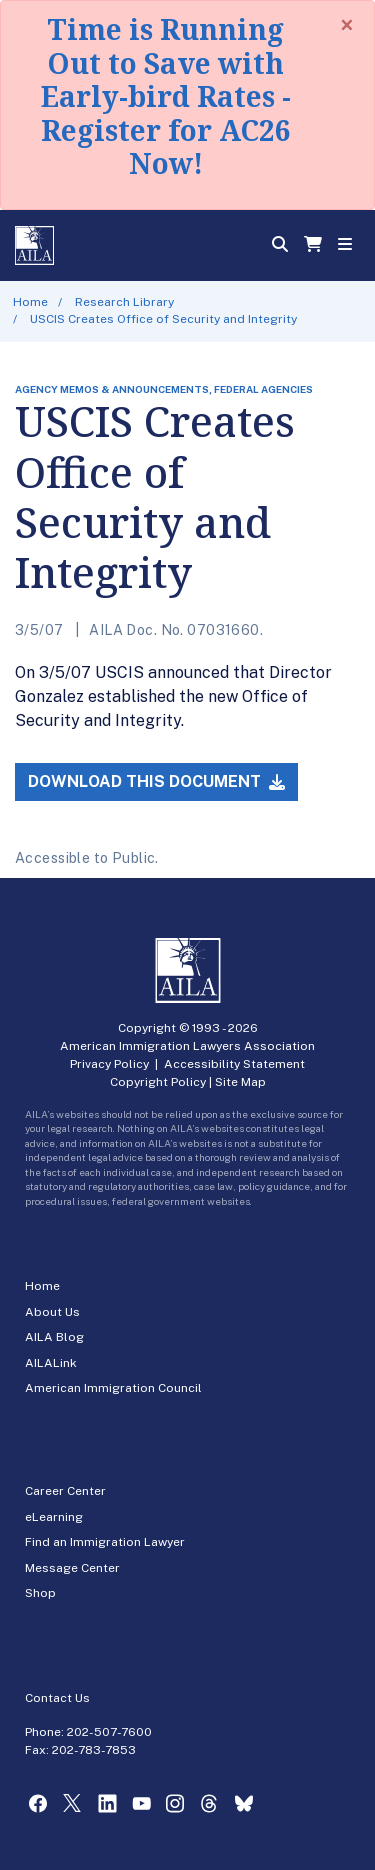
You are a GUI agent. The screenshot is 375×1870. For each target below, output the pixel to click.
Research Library (124, 302)
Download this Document (156, 781)
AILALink (51, 1363)
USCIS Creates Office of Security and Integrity (163, 319)
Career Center (65, 1491)
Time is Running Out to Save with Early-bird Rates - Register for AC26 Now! (166, 96)
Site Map (240, 1082)
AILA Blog (54, 1337)
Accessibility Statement (234, 1064)
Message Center (72, 1568)
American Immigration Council (113, 1388)
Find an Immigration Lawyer (105, 1542)
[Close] (347, 25)
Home (30, 302)
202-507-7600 (109, 1732)
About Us (52, 1312)
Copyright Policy (158, 1082)
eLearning (54, 1517)
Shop (40, 1593)
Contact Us (57, 1698)
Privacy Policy (109, 1064)
